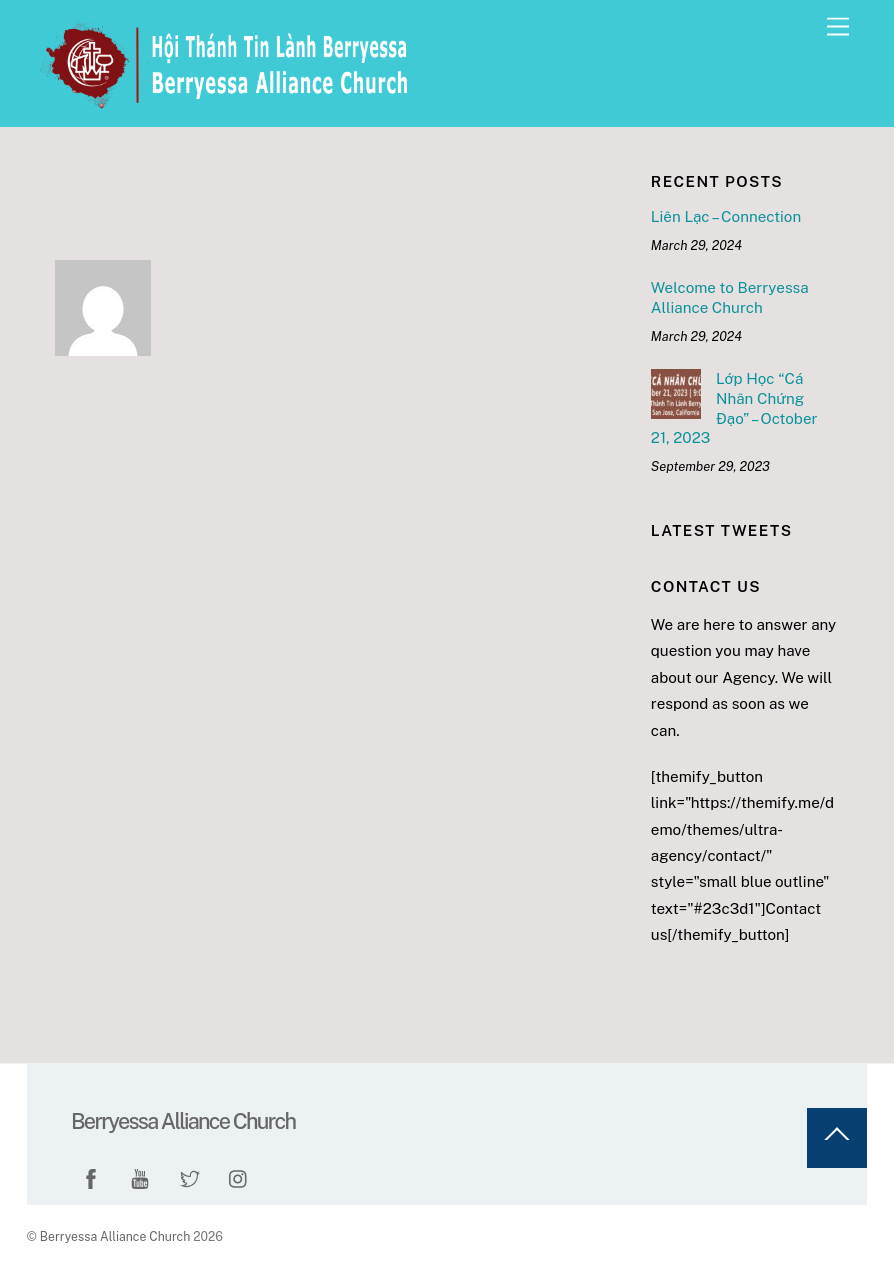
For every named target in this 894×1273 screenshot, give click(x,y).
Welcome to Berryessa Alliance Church (730, 297)
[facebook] (91, 1175)
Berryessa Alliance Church (115, 1236)
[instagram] (239, 1175)
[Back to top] (837, 1138)
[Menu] (838, 27)
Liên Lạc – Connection (726, 216)
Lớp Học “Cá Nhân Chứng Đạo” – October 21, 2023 (734, 408)
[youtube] (140, 1175)
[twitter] (190, 1175)
